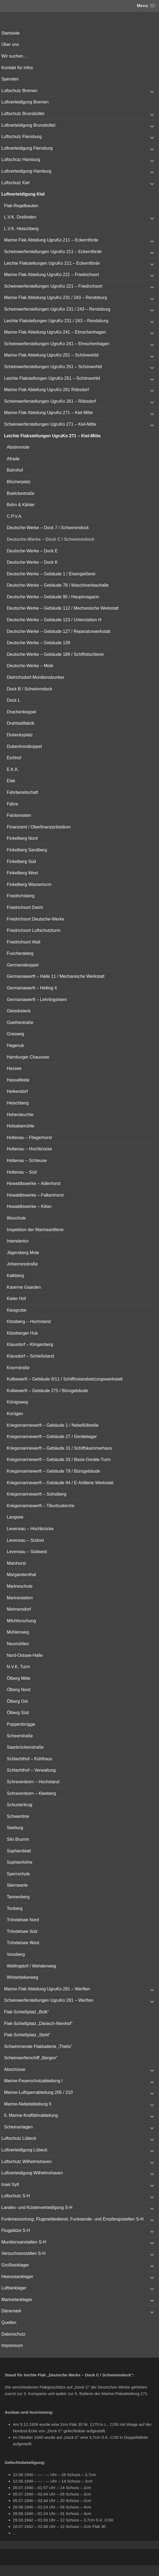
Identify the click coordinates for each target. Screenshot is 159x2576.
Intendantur (18, 1241)
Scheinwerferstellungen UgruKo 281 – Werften (48, 2000)
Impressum (12, 2345)
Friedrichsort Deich (25, 907)
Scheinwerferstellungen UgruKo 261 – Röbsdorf (50, 401)
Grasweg (15, 1034)
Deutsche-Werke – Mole (30, 665)
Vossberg (16, 1954)
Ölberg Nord (18, 1689)
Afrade (13, 458)
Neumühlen (18, 1643)
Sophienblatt (19, 1851)
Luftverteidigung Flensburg (27, 148)
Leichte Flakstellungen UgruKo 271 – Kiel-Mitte (52, 436)
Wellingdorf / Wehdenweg (31, 1966)
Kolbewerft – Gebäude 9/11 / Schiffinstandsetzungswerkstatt (65, 1379)
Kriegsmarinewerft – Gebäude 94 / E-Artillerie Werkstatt (60, 1482)
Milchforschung (21, 1620)
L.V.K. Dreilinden (20, 217)
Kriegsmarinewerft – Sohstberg (36, 1494)
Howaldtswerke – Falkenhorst (35, 1195)
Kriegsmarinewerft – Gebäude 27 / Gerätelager (52, 1436)
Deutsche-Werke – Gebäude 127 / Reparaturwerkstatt (58, 631)
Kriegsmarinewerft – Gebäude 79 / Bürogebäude (53, 1471)
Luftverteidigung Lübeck (24, 2150)
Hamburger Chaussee (28, 1057)
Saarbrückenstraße (25, 1747)
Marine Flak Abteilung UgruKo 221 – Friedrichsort (51, 274)
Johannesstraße (22, 1264)
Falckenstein (19, 815)
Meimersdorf (19, 1609)
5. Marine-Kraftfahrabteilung (31, 2115)
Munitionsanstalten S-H (23, 2242)
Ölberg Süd (18, 1712)
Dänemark (11, 2311)
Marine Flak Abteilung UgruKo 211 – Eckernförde (51, 240)
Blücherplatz (19, 481)
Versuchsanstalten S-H (23, 2253)
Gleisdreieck (19, 1011)
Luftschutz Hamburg (20, 159)
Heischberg (18, 1103)
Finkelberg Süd (21, 861)
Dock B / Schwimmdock (29, 689)
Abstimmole (18, 447)
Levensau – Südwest (27, 1551)
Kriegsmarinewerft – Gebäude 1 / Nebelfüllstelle (53, 1425)
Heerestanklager (17, 2276)
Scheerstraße (20, 1736)
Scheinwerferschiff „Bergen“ (30, 2058)
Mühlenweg (18, 1632)
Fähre (12, 804)
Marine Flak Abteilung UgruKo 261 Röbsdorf (46, 389)
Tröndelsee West (23, 1942)
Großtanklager (15, 2265)
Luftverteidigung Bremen (24, 102)
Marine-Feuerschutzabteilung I (33, 2080)
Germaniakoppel (22, 965)
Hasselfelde (18, 1080)
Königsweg (17, 1402)
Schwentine (18, 1816)
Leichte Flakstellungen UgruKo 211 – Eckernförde (52, 263)
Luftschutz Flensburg (21, 136)
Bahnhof (15, 470)
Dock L (13, 700)
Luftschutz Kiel (15, 182)
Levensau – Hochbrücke (30, 1528)
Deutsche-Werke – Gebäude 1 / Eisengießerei (51, 574)
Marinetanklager (17, 2299)
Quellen (8, 2322)
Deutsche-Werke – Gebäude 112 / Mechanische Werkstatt (63, 608)
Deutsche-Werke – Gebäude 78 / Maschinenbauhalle (58, 585)
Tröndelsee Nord (23, 1919)
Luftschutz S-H (15, 2196)
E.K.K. (13, 769)
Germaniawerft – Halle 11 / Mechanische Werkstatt (56, 976)
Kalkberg (15, 1275)
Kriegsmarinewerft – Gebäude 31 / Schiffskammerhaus (59, 1448)
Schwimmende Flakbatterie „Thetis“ (38, 2046)
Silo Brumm (18, 1839)
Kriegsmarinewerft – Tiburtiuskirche (40, 1505)
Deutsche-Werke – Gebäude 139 (38, 642)
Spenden (10, 79)
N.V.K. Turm (18, 1666)
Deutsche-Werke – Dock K (32, 562)
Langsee (15, 1517)
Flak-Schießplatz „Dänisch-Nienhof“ (38, 2023)
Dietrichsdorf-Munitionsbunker (35, 677)
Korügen (15, 1413)
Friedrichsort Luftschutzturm (33, 930)
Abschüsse (14, 2069)
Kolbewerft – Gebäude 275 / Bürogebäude (47, 1390)
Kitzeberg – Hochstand (29, 1321)
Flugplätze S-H (15, 2230)
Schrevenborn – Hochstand (33, 1781)
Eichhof (14, 757)
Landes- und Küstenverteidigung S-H (36, 2207)
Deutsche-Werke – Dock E (32, 551)
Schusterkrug (19, 1804)
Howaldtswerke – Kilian (29, 1206)
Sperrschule (18, 1874)
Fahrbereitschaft (22, 792)
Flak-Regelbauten (21, 205)
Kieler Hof (16, 1298)
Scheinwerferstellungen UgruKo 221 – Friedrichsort (53, 286)
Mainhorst (16, 1563)
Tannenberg (18, 1897)
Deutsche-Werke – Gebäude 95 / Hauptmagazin (53, 597)
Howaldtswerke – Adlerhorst (33, 1183)
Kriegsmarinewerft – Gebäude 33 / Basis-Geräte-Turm (59, 1459)
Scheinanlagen (18, 2127)
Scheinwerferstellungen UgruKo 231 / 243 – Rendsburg (57, 309)
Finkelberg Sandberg (27, 850)
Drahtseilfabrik (20, 723)
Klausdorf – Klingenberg (30, 1344)
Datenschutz (13, 2334)
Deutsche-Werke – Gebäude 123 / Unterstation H (54, 619)
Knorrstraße (18, 1367)
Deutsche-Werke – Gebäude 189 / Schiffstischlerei (55, 654)
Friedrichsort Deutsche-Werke (35, 919)
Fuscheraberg (20, 953)
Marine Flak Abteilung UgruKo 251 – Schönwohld (51, 355)
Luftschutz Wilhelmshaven (26, 2161)
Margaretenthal (21, 1574)
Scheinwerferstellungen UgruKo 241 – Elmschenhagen (56, 343)
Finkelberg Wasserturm (29, 884)
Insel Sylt (10, 2184)
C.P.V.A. (14, 516)
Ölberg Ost (17, 1701)
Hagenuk (15, 1045)
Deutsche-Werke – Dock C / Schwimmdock (50, 539)
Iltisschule (16, 1218)
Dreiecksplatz (20, 735)
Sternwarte (17, 1885)
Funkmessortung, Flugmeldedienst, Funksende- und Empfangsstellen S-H (72, 2219)
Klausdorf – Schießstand (30, 1356)
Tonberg (14, 1908)
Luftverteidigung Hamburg (26, 171)
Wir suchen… (14, 56)
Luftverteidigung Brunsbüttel (28, 125)
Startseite (10, 33)
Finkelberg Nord (22, 838)
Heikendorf (17, 1091)
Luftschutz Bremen (19, 90)
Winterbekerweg (22, 1977)
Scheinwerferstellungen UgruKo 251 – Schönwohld (53, 366)
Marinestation (20, 1598)
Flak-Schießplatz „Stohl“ (27, 2035)
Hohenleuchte (20, 1114)
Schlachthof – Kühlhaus (29, 1758)
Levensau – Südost (25, 1540)
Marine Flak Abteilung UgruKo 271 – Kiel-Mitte (48, 412)
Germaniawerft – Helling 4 (32, 988)
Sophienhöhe (19, 1862)
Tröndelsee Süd (22, 1931)
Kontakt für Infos (17, 67)
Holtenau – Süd (22, 1172)
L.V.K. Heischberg (21, 228)
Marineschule (20, 1586)
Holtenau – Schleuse (27, 1160)
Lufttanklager (14, 2288)
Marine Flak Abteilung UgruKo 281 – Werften (47, 1989)
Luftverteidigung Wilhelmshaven (32, 2173)
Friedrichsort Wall (23, 942)
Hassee (14, 1068)
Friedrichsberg (20, 896)
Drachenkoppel (21, 712)
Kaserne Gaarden (24, 1287)
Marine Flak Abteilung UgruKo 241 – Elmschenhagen (55, 332)
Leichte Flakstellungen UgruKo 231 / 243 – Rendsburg (56, 320)
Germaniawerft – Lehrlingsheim (37, 999)
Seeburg (15, 1827)
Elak (11, 780)
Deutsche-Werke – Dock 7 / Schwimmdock (48, 527)
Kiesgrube (16, 1310)
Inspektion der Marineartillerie (35, 1229)
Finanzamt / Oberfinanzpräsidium (39, 827)
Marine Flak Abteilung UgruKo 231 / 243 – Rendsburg (55, 297)
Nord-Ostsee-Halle (25, 1655)
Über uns (10, 44)
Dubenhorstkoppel (24, 746)
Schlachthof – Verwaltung (31, 1770)
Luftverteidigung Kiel (23, 194)
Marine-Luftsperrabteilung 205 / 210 (38, 2092)
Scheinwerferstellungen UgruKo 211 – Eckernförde (53, 251)
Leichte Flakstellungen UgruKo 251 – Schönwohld (52, 378)
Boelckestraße (20, 493)
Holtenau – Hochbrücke (29, 1149)
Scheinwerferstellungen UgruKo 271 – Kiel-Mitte (50, 424)
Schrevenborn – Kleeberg (31, 1793)
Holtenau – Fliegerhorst (29, 1137)
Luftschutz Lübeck (18, 2138)
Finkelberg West (22, 873)
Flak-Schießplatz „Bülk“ (26, 2012)
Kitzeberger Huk (22, 1333)
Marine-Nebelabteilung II (27, 2104)
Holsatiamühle (20, 1126)
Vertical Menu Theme (90, 2571)
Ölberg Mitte (18, 1678)
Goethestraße (20, 1022)
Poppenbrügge (21, 1724)
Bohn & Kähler (21, 504)
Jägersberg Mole (23, 1252)
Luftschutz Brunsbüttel (22, 113)
